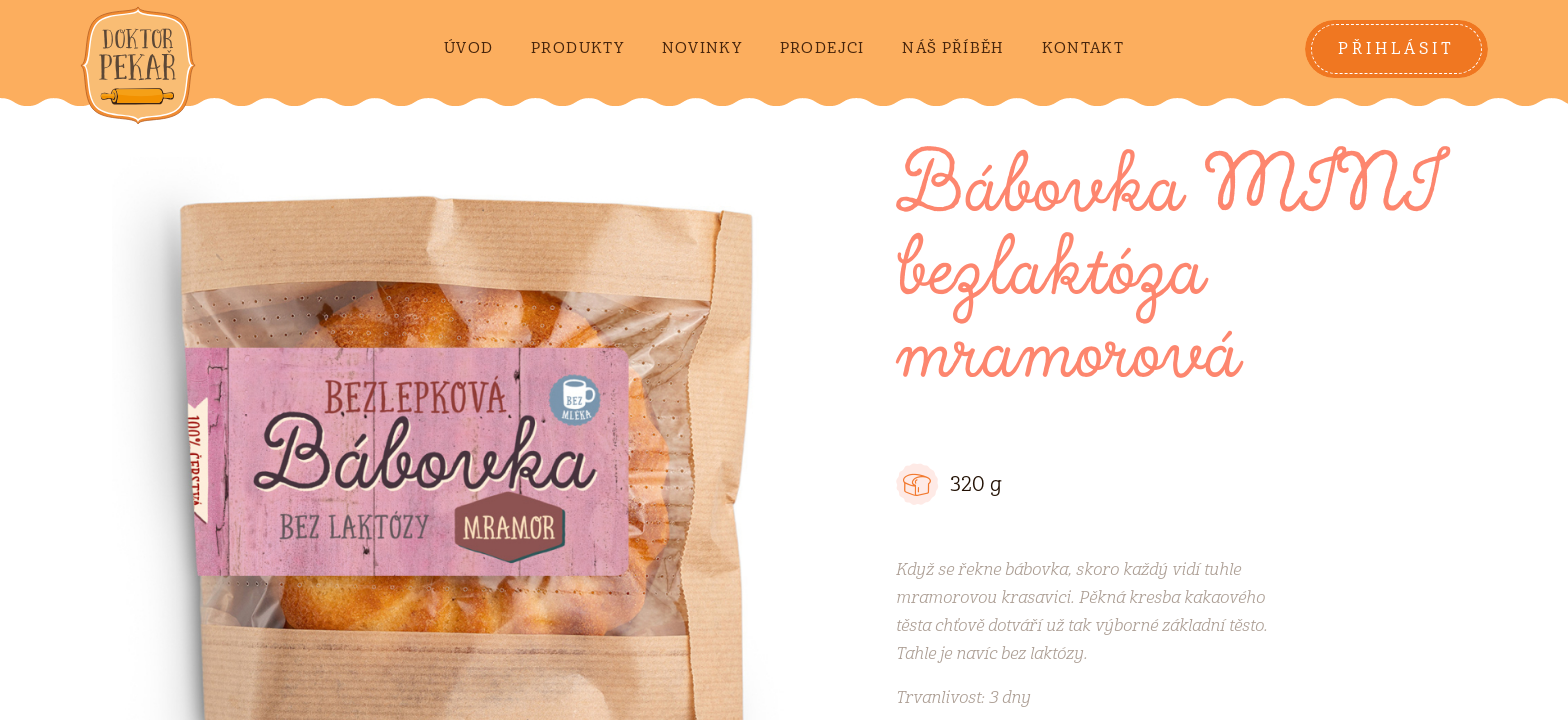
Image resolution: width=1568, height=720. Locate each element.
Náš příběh (953, 48)
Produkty (577, 48)
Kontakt (1083, 48)
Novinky (702, 48)
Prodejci (822, 48)
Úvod (468, 48)
